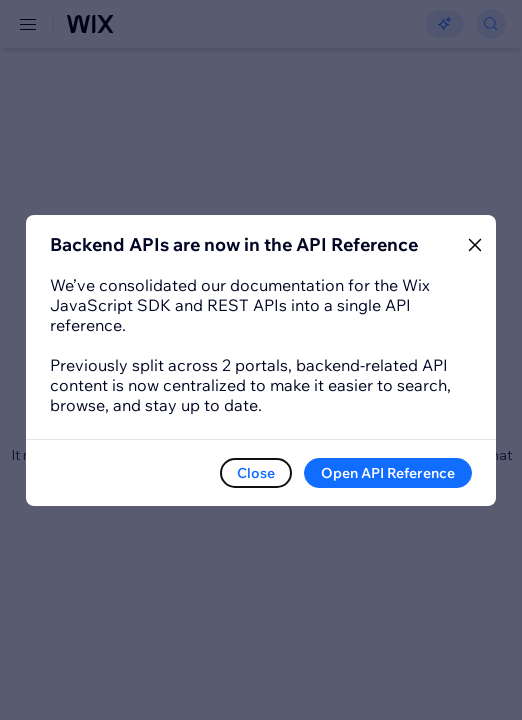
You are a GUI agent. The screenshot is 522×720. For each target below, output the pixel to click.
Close (256, 473)
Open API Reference (388, 473)
